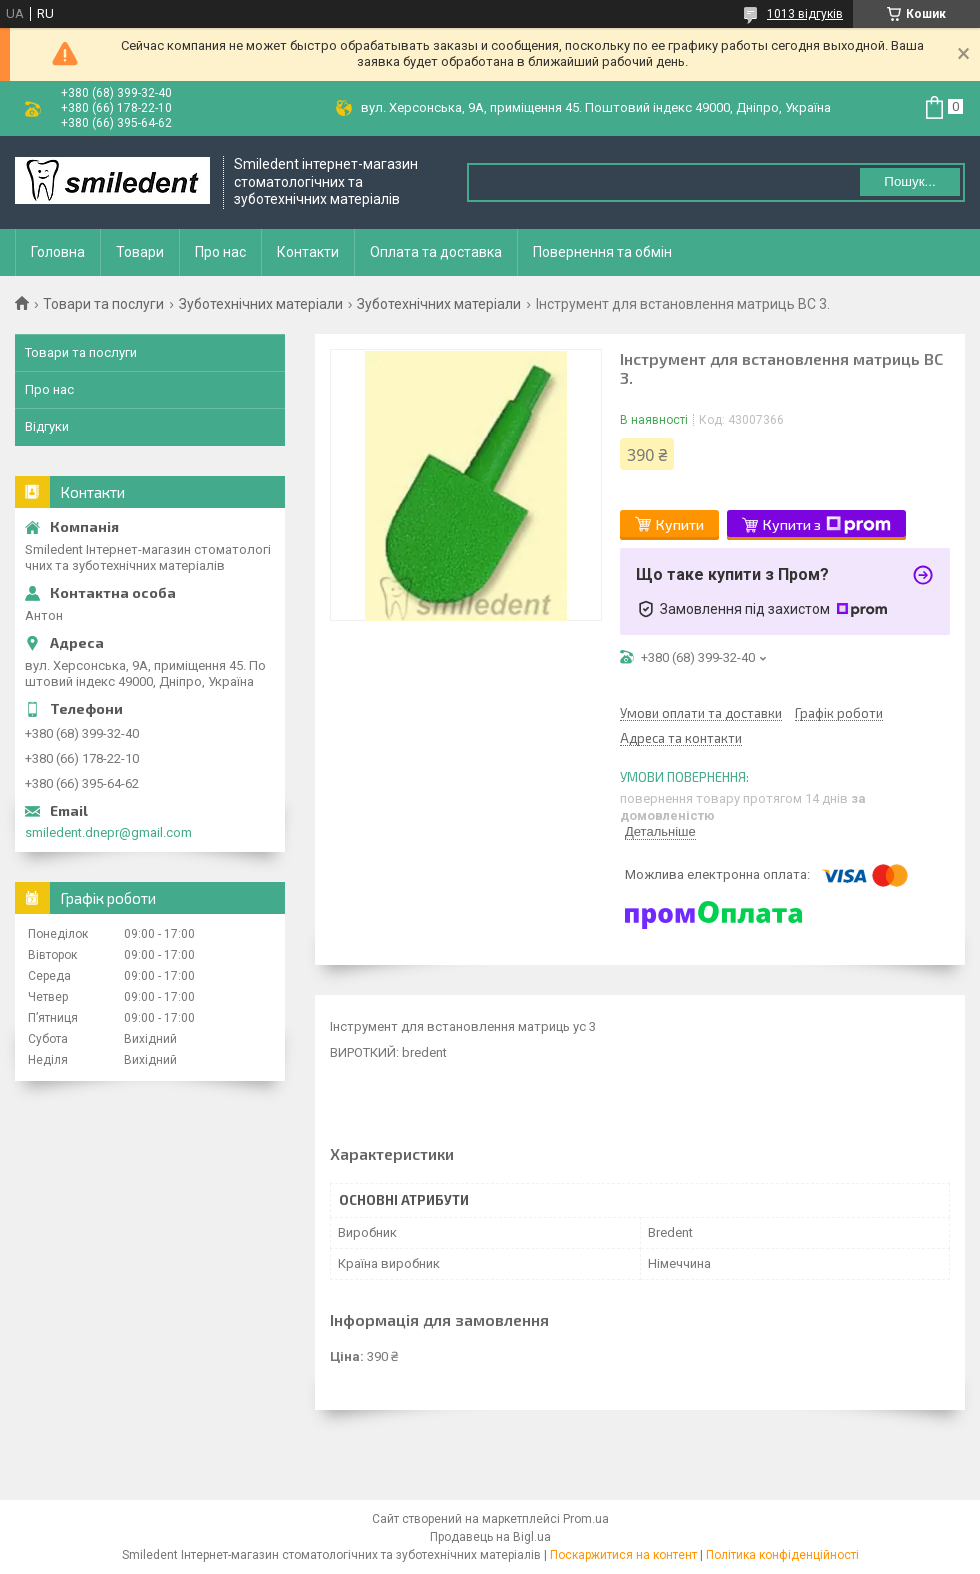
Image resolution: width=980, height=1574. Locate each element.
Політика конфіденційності (782, 1555)
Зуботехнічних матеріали (261, 304)
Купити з (827, 525)
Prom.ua (586, 1519)
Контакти (308, 252)
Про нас (220, 252)
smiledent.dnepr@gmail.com (108, 832)
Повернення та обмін (602, 252)
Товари (140, 252)
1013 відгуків (805, 14)
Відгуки (47, 426)
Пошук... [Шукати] (909, 181)
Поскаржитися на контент (623, 1555)
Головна (58, 252)
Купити (680, 524)
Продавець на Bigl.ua (490, 1537)
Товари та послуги (103, 304)
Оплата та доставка (436, 252)
